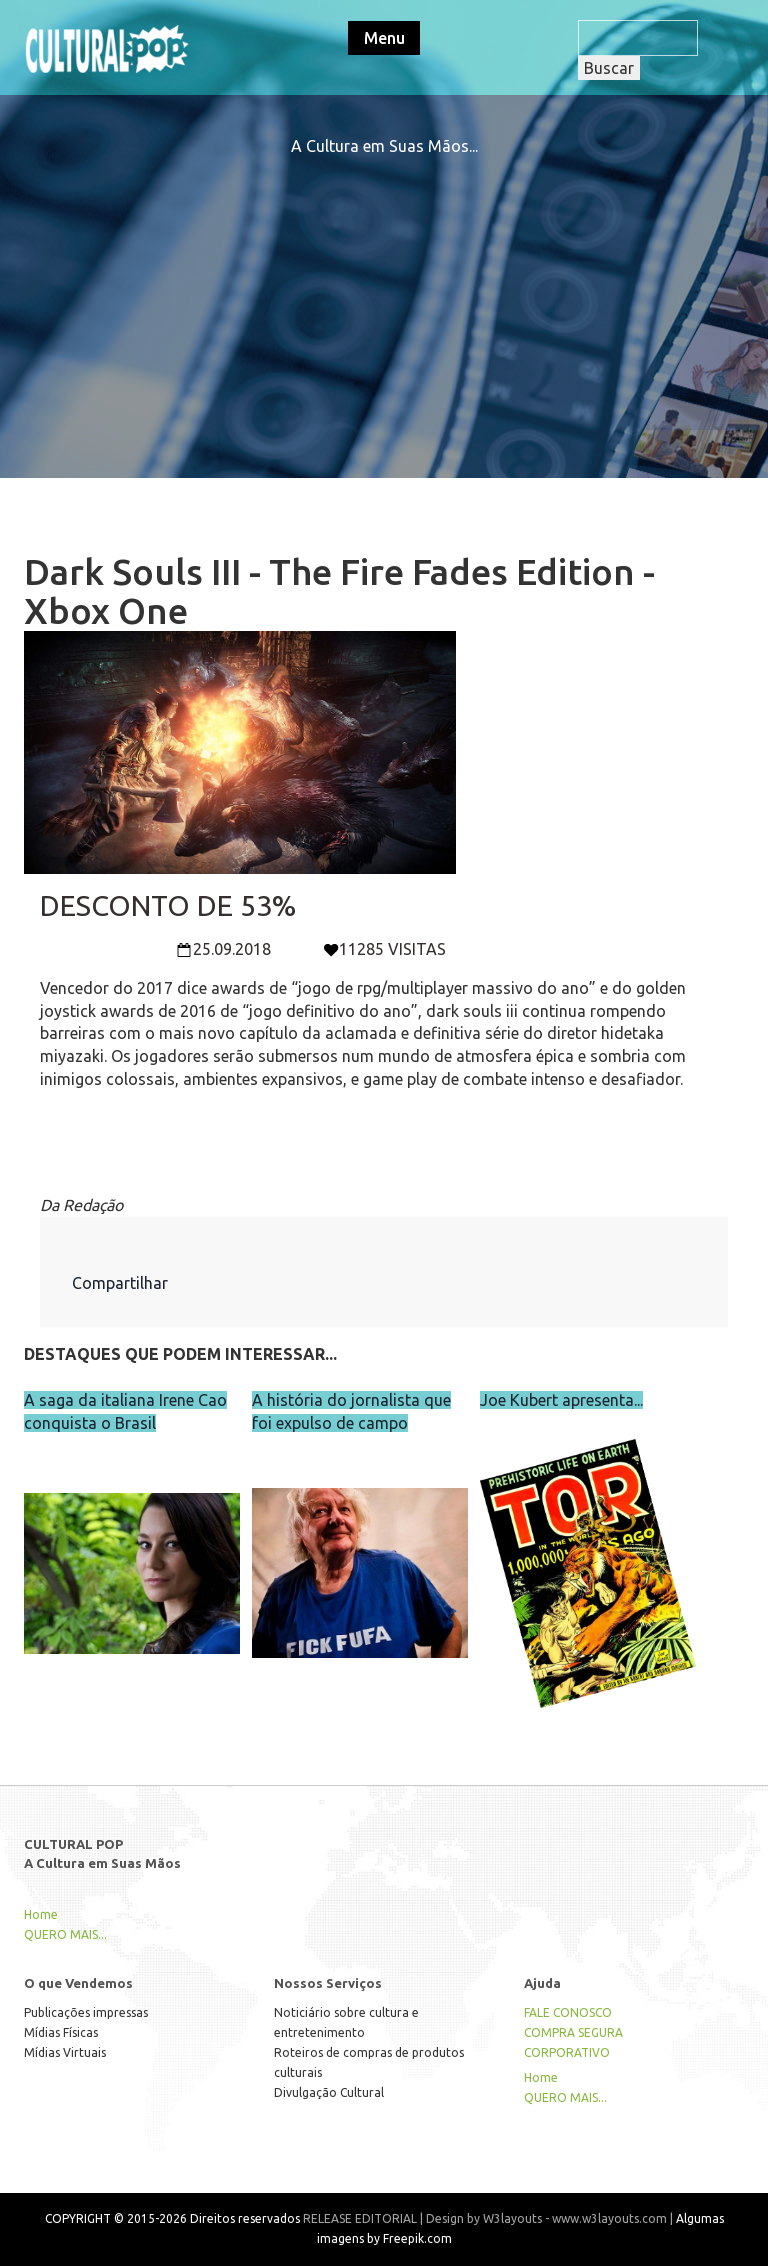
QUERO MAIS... (65, 1934)
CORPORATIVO (567, 2052)
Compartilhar (120, 1283)
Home (41, 1914)
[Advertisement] (384, 298)
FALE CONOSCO (568, 2012)
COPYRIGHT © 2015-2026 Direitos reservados (172, 2218)
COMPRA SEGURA (573, 2032)
